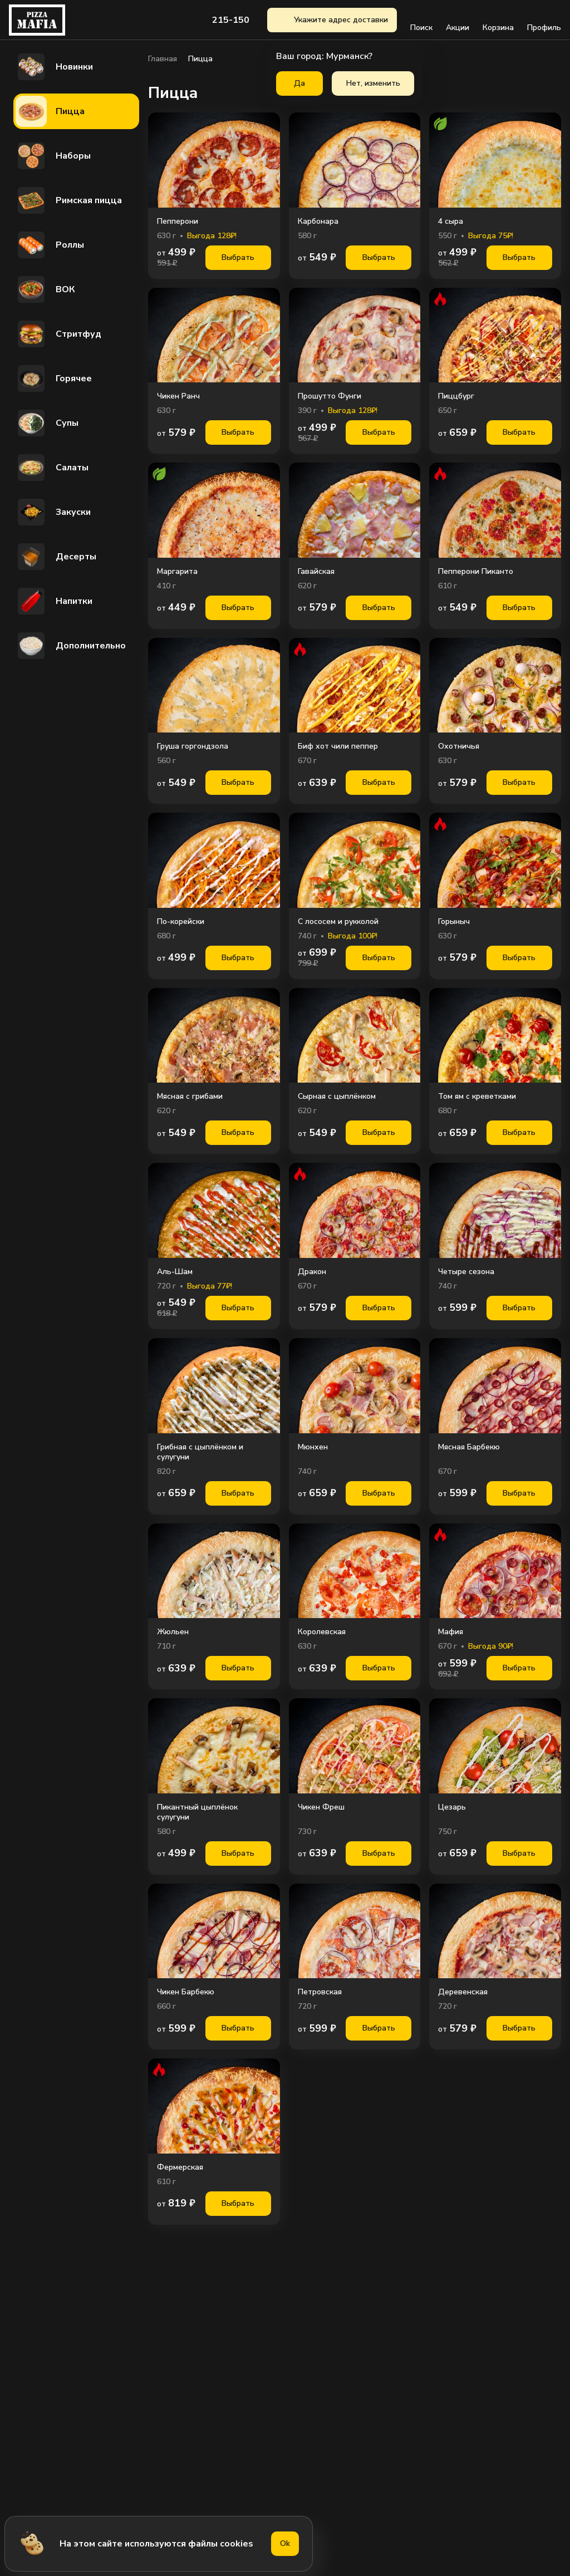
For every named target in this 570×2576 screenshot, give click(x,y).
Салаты (52, 467)
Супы (47, 423)
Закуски (53, 512)
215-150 (230, 20)
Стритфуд (58, 334)
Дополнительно (71, 645)
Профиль (544, 20)
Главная (162, 59)
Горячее (54, 378)
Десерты (56, 556)
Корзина (498, 20)
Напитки (54, 601)
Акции (457, 20)
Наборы (53, 155)
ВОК (45, 289)
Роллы (50, 244)
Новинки (54, 66)
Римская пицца (69, 200)
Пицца (50, 111)
